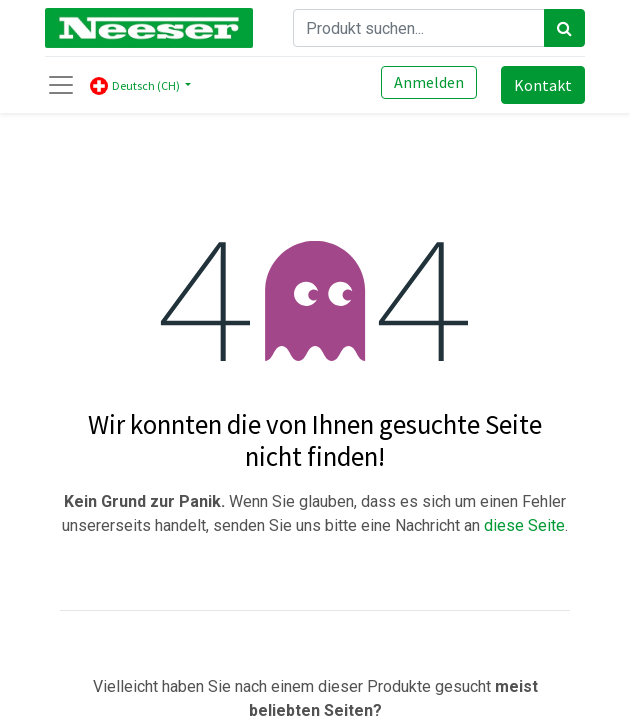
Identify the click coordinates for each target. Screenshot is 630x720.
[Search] (564, 28)
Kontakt (543, 85)
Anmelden (429, 82)
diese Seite (524, 525)
